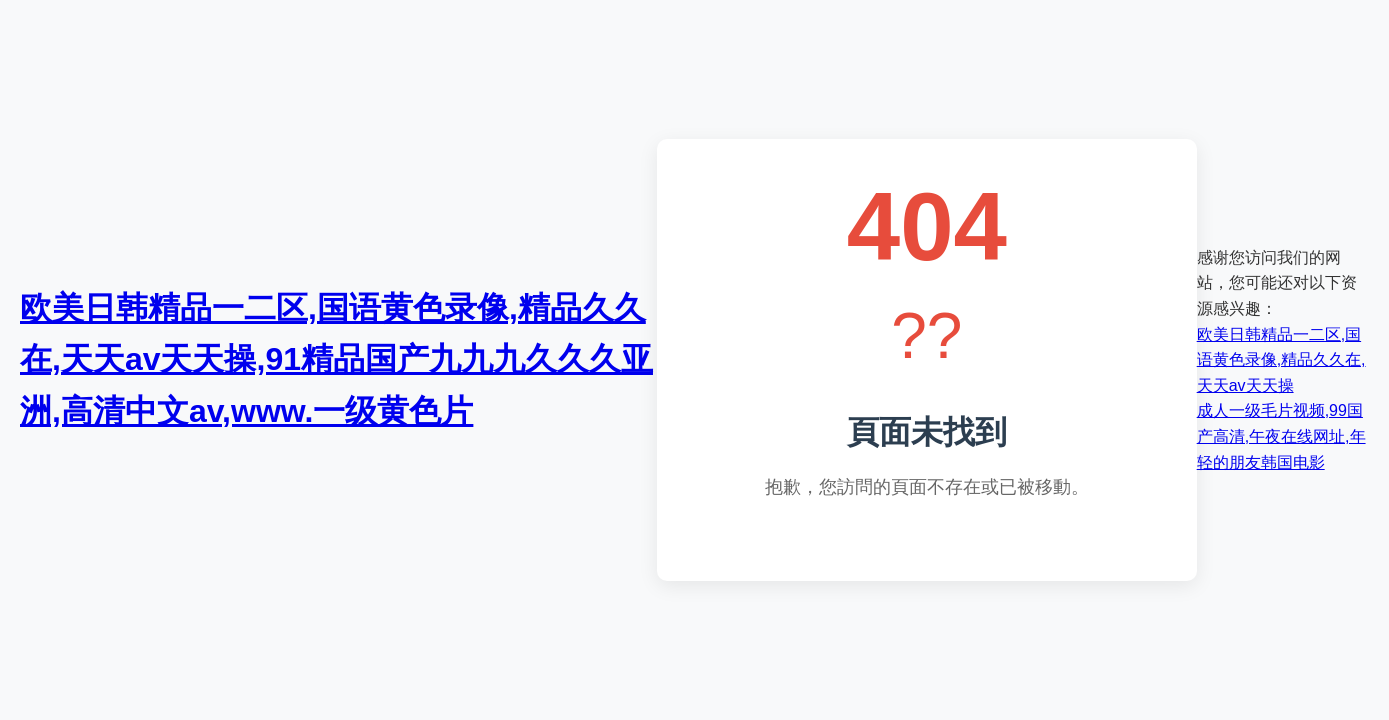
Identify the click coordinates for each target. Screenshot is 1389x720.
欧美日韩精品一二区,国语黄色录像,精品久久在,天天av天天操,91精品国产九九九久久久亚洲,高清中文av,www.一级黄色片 (336, 359)
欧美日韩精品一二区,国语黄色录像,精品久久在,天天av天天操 (1281, 360)
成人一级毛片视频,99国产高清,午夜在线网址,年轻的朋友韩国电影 (1281, 436)
